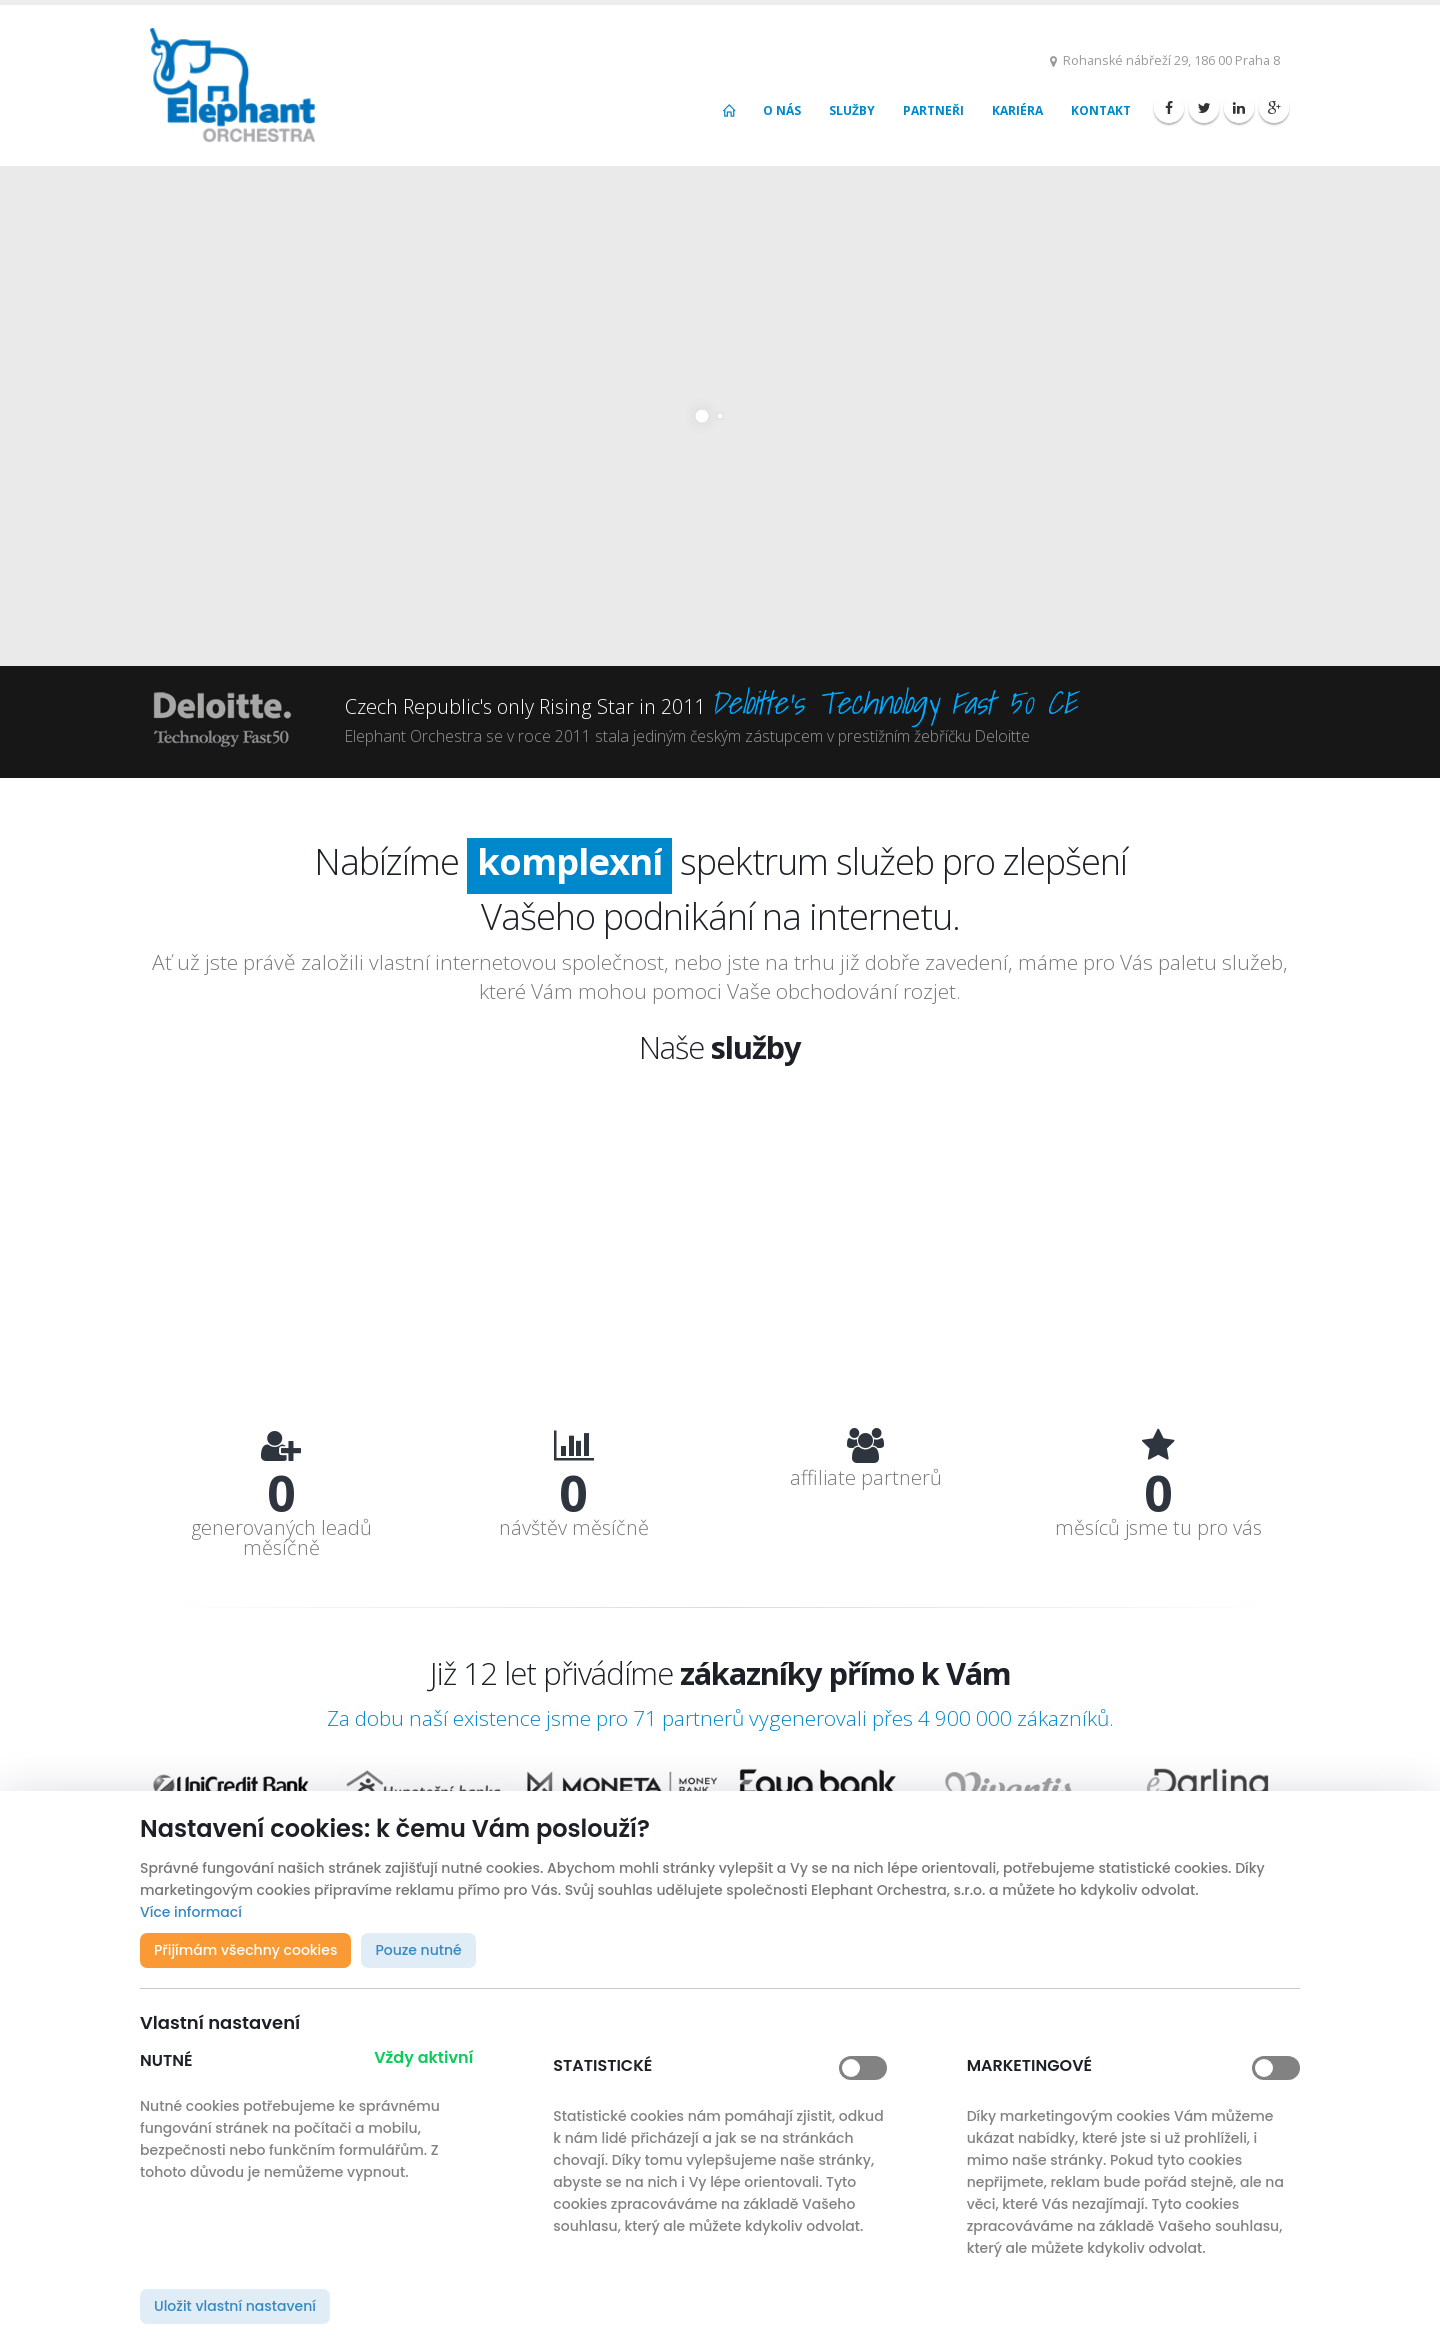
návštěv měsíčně (574, 1528)
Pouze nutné (418, 1950)
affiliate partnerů (866, 1478)
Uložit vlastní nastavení (235, 2306)
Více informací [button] (191, 1912)
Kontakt (1101, 110)
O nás (782, 110)
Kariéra (1017, 110)
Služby (852, 110)
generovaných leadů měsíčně (281, 1538)
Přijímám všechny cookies (245, 1950)
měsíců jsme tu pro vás (1158, 1528)
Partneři (933, 110)
